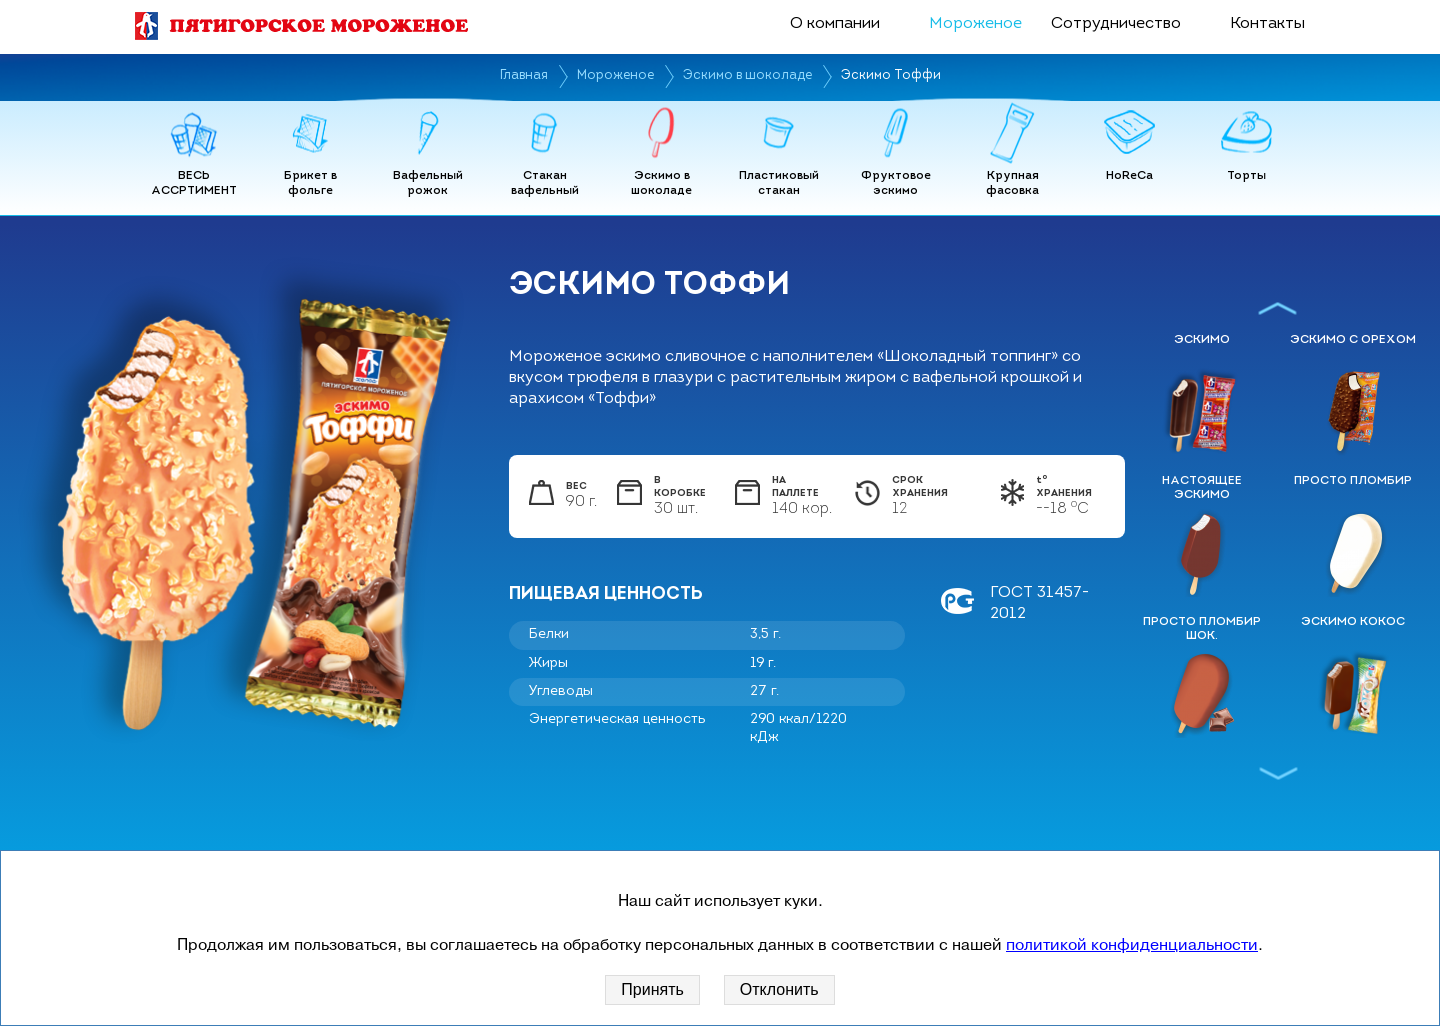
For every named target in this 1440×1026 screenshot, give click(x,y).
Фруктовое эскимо (896, 184)
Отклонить (779, 989)
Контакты (1267, 24)
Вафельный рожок (428, 184)
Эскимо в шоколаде (747, 75)
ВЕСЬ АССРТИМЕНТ (194, 184)
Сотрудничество (1116, 24)
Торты (1246, 176)
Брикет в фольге (310, 184)
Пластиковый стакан (779, 184)
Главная (524, 75)
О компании (835, 24)
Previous (1277, 308)
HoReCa (1129, 176)
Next (1277, 773)
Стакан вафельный (545, 184)
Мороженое (975, 24)
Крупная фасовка (1012, 184)
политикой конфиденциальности (1132, 945)
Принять (652, 989)
